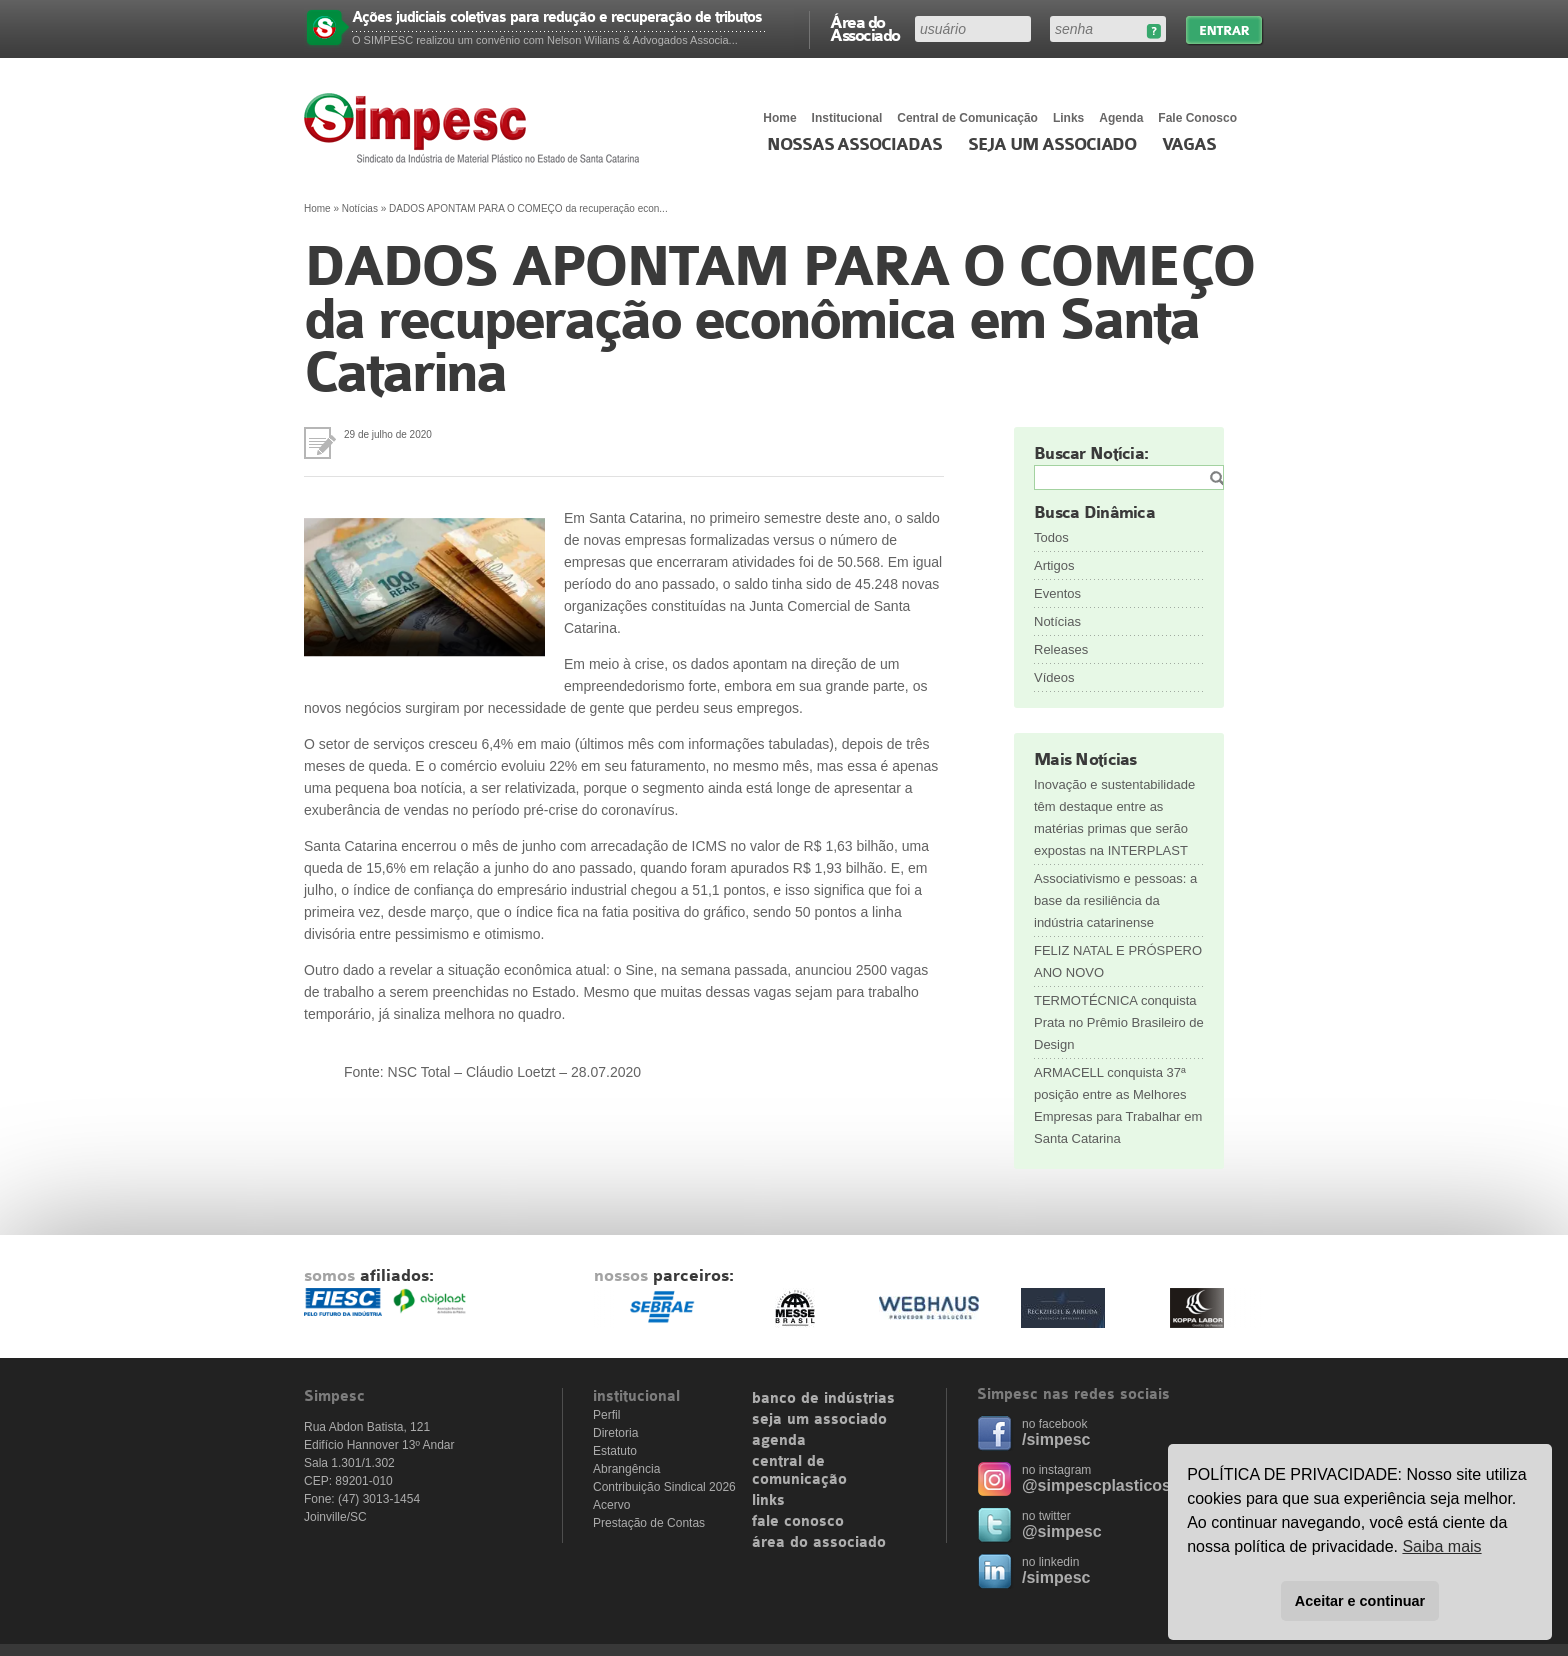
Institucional (847, 118)
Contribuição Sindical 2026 (664, 1487)
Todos (1051, 537)
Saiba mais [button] (1441, 1546)
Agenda (1121, 118)
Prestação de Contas (649, 1523)
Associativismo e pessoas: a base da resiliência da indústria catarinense (1115, 900)
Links (1068, 118)
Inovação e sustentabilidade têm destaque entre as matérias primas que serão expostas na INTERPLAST (1114, 817)
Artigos (1054, 565)
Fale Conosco (1197, 118)
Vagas (1189, 145)
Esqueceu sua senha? (1153, 31)
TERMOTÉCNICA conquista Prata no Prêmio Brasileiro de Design (1119, 1022)
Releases (1061, 649)
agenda (779, 1441)
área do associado (819, 1543)
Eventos (1057, 593)
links (768, 1501)
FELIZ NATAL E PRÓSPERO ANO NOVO (1118, 961)
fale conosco (798, 1522)
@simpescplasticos (1096, 1485)
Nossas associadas (854, 145)
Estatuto (615, 1451)
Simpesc (476, 128)
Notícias (360, 208)
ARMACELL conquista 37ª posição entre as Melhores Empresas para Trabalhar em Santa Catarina (1118, 1105)
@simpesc (1062, 1531)
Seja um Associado (1052, 145)
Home (779, 118)
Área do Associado (865, 28)
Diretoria (615, 1433)
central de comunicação (799, 1471)
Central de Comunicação (967, 118)
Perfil (606, 1415)
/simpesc (1056, 1439)
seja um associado (819, 1420)
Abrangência (626, 1469)
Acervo (611, 1505)
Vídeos (1054, 677)
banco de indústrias (823, 1399)
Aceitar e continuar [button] (1360, 1601)
